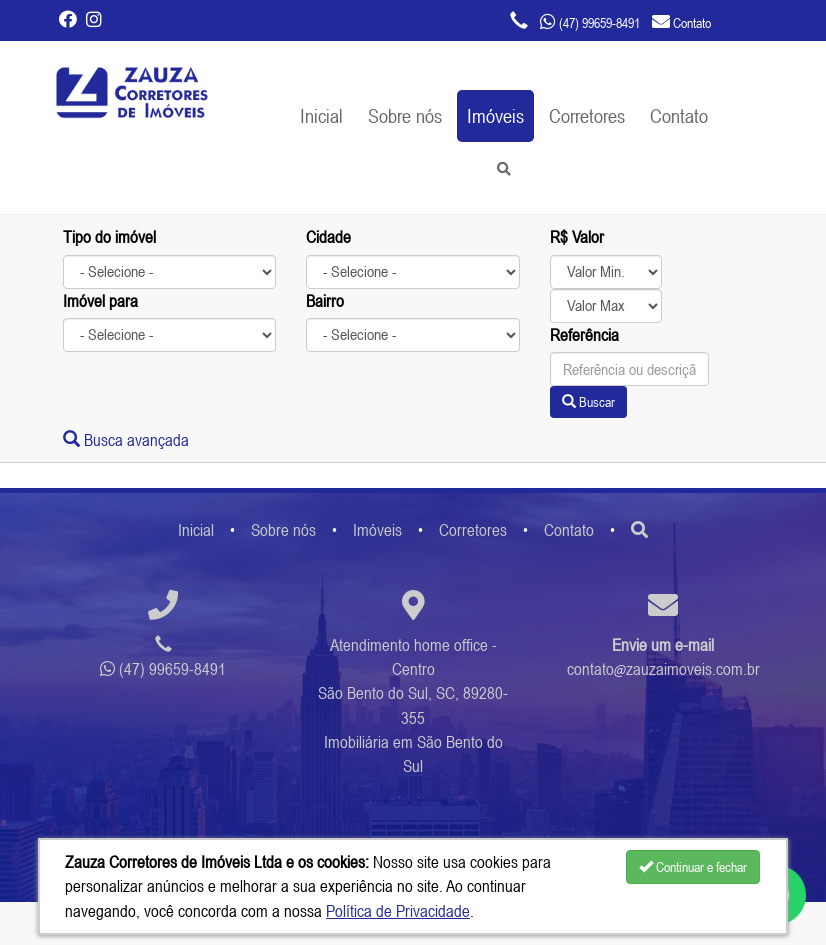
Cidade (328, 237)
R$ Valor (577, 237)
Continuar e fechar (693, 867)
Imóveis (495, 115)
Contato (679, 115)
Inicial (321, 115)
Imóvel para (100, 301)
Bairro (325, 301)
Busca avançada (126, 440)
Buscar (588, 402)
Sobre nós (405, 115)
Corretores (587, 115)
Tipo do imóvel (109, 237)
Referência (584, 335)
